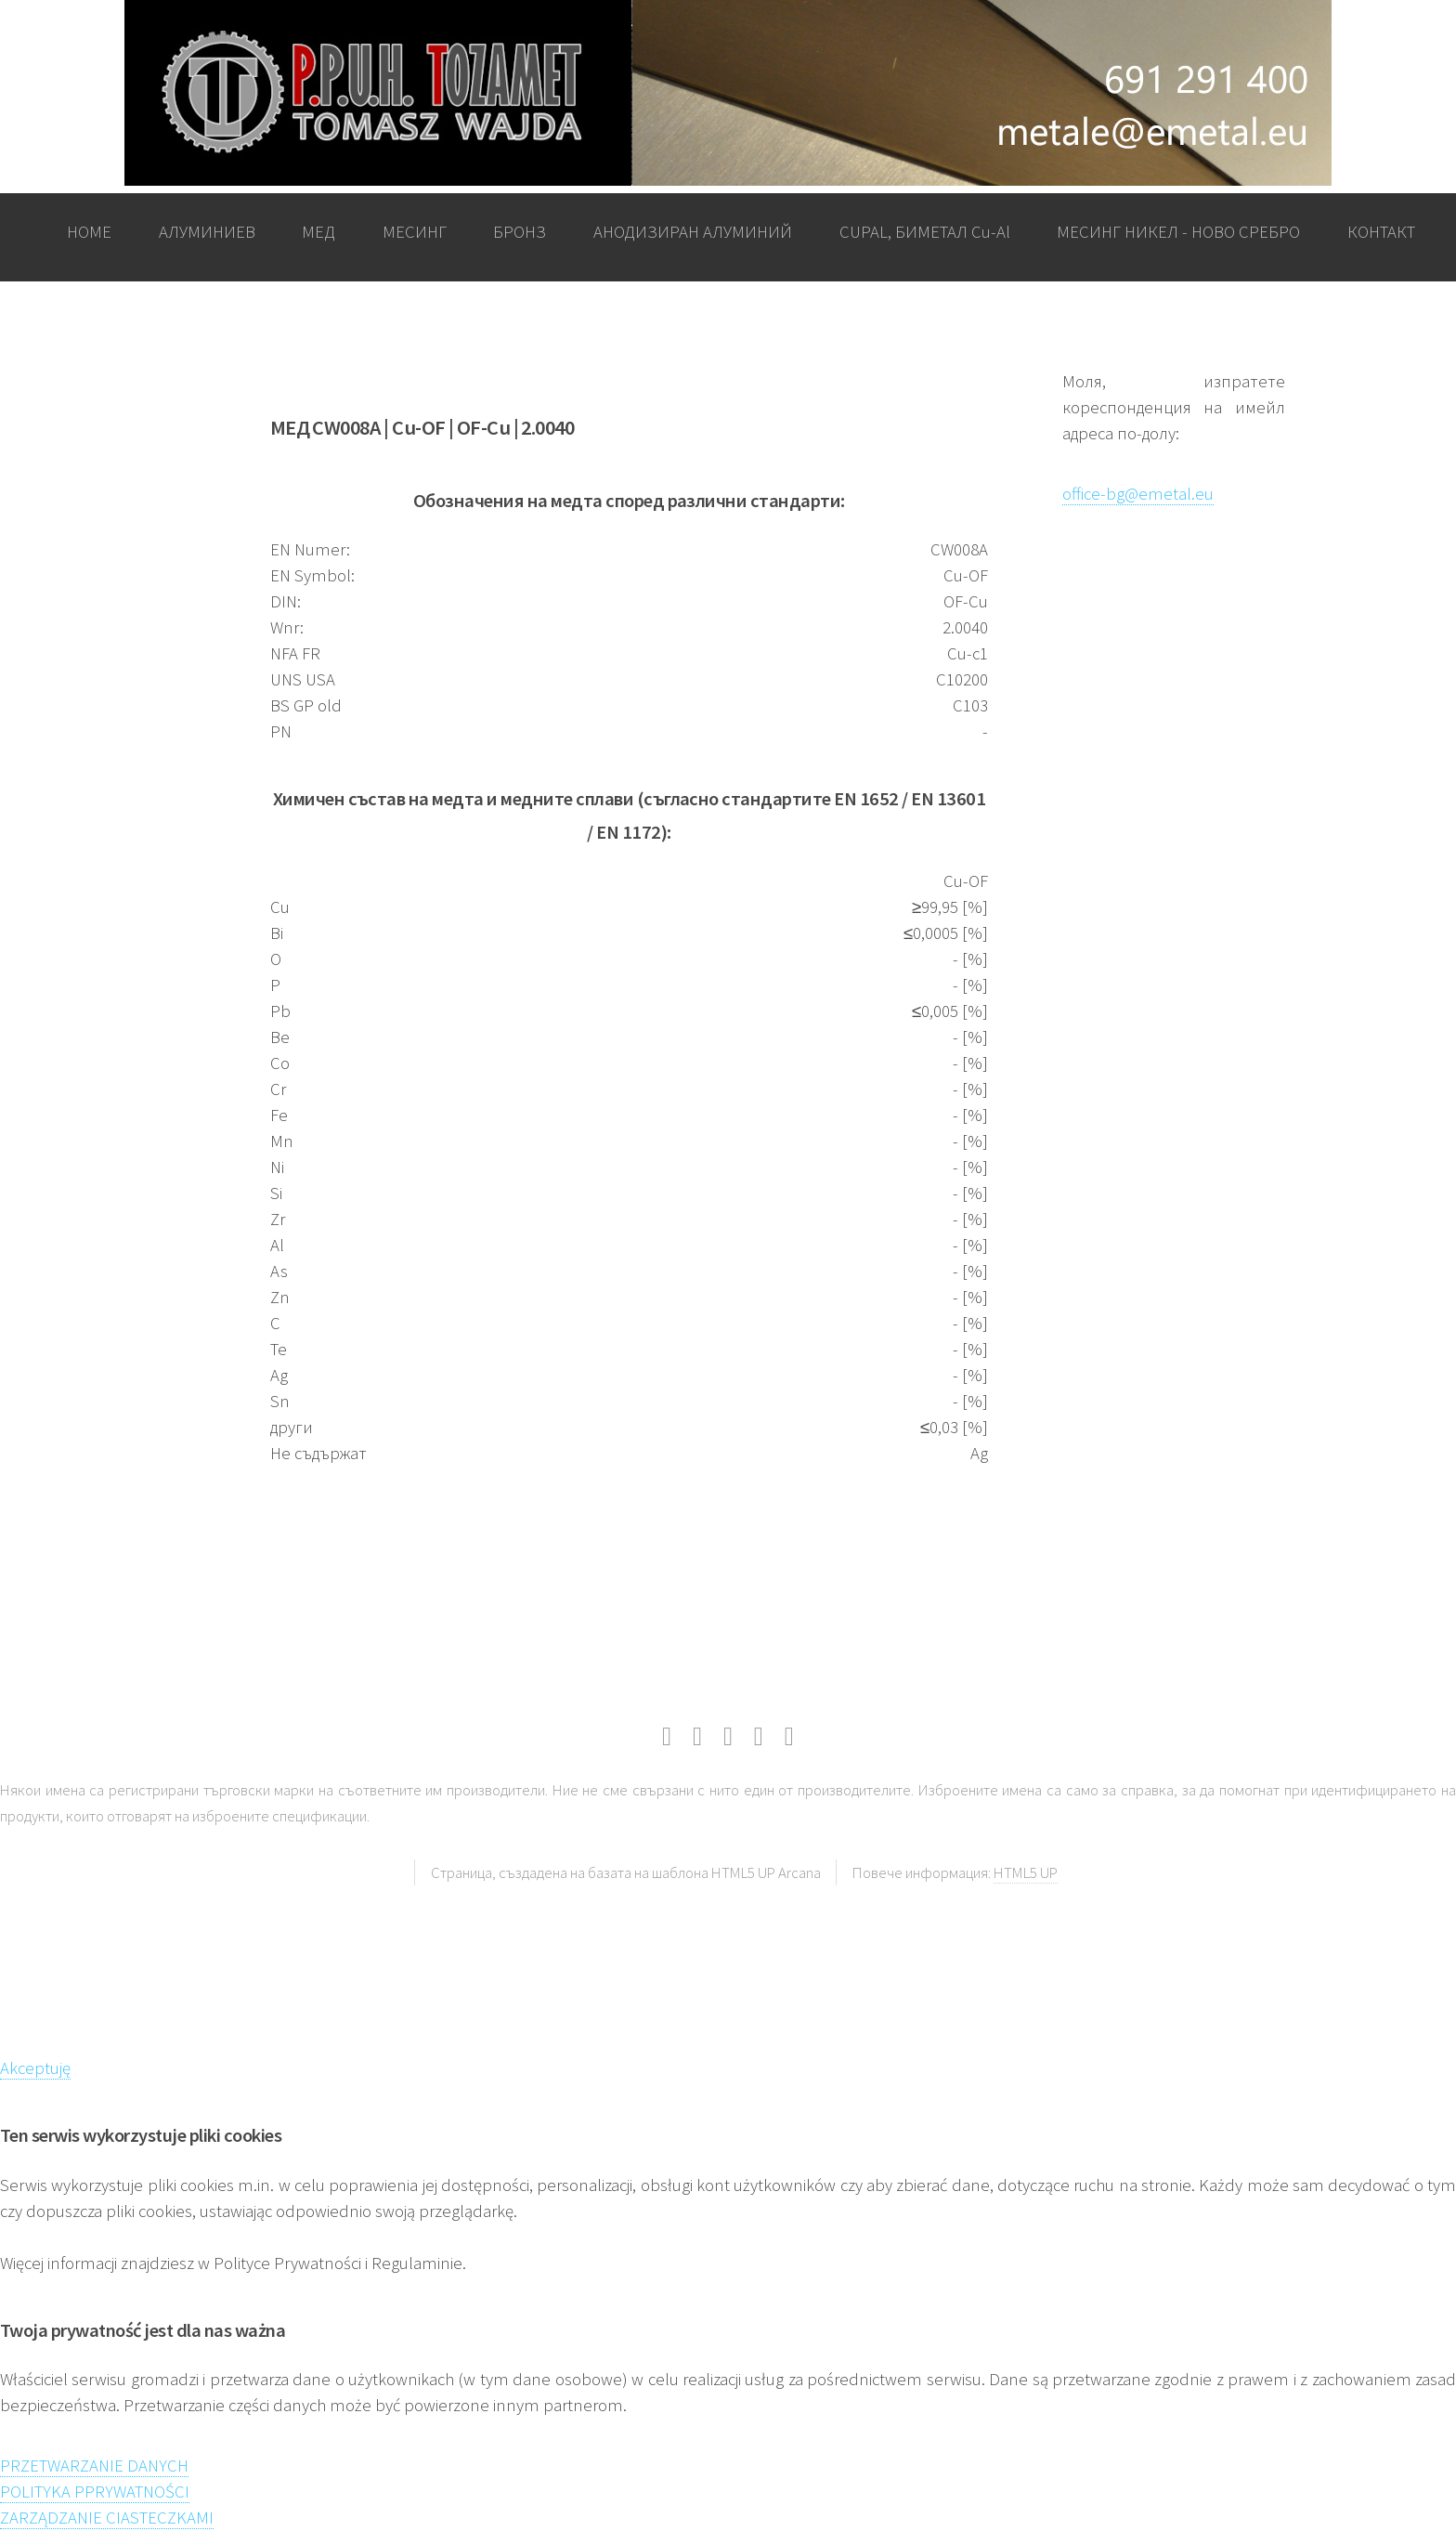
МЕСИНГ (415, 231)
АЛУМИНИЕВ (207, 231)
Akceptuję (35, 2068)
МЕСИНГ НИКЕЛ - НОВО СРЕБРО (1178, 231)
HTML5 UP (1026, 1872)
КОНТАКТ (1381, 231)
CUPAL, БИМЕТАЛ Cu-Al (924, 231)
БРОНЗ (519, 231)
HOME (89, 231)
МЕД (318, 231)
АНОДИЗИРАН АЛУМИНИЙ (692, 231)
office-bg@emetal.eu (1138, 493)
